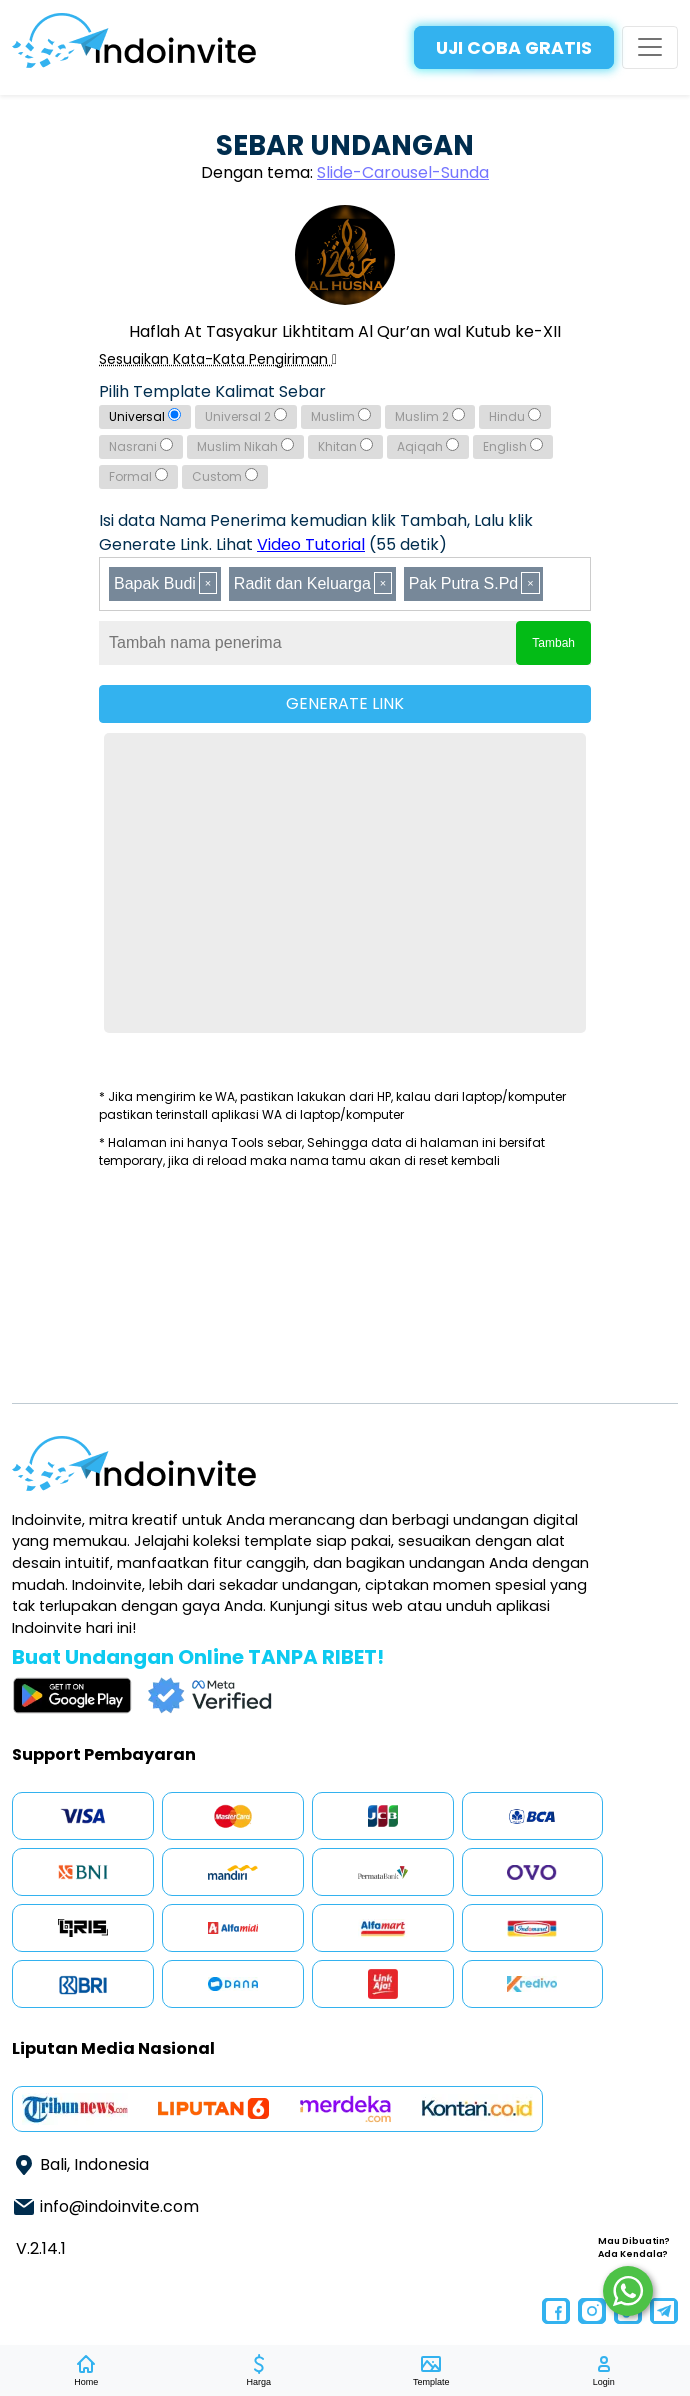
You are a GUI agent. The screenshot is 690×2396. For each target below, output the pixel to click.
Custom (225, 476)
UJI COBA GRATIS (514, 48)
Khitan (345, 446)
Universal (145, 416)
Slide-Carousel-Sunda (403, 172)
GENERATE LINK (345, 703)
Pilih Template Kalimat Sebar (212, 391)
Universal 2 (246, 416)
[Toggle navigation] (650, 47)
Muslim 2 (430, 416)
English (513, 446)
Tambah (553, 643)
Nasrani (141, 446)
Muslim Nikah (245, 446)
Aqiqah (428, 446)
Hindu (515, 416)
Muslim (341, 416)
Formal (138, 476)
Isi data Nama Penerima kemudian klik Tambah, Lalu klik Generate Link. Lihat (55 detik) (316, 532)
